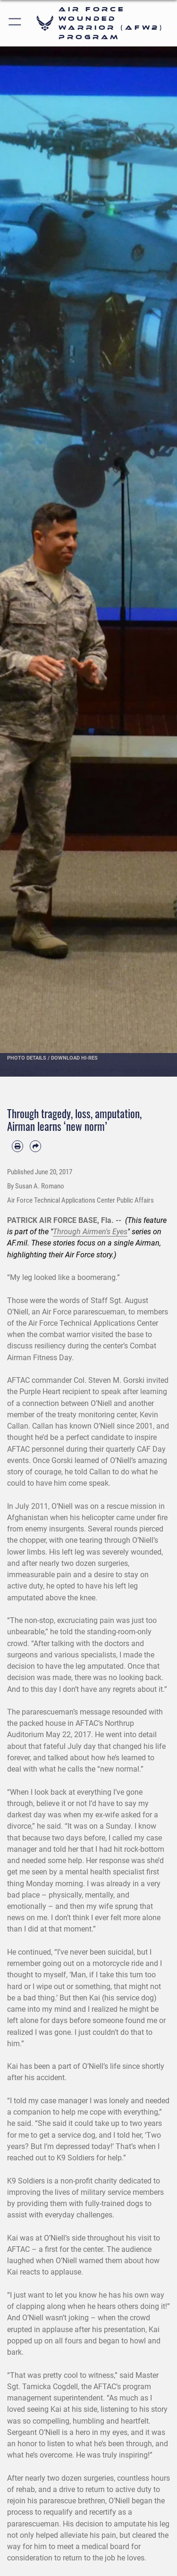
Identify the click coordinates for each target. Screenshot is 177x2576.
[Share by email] (35, 1146)
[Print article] (17, 1146)
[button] (15, 23)
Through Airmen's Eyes (90, 1231)
